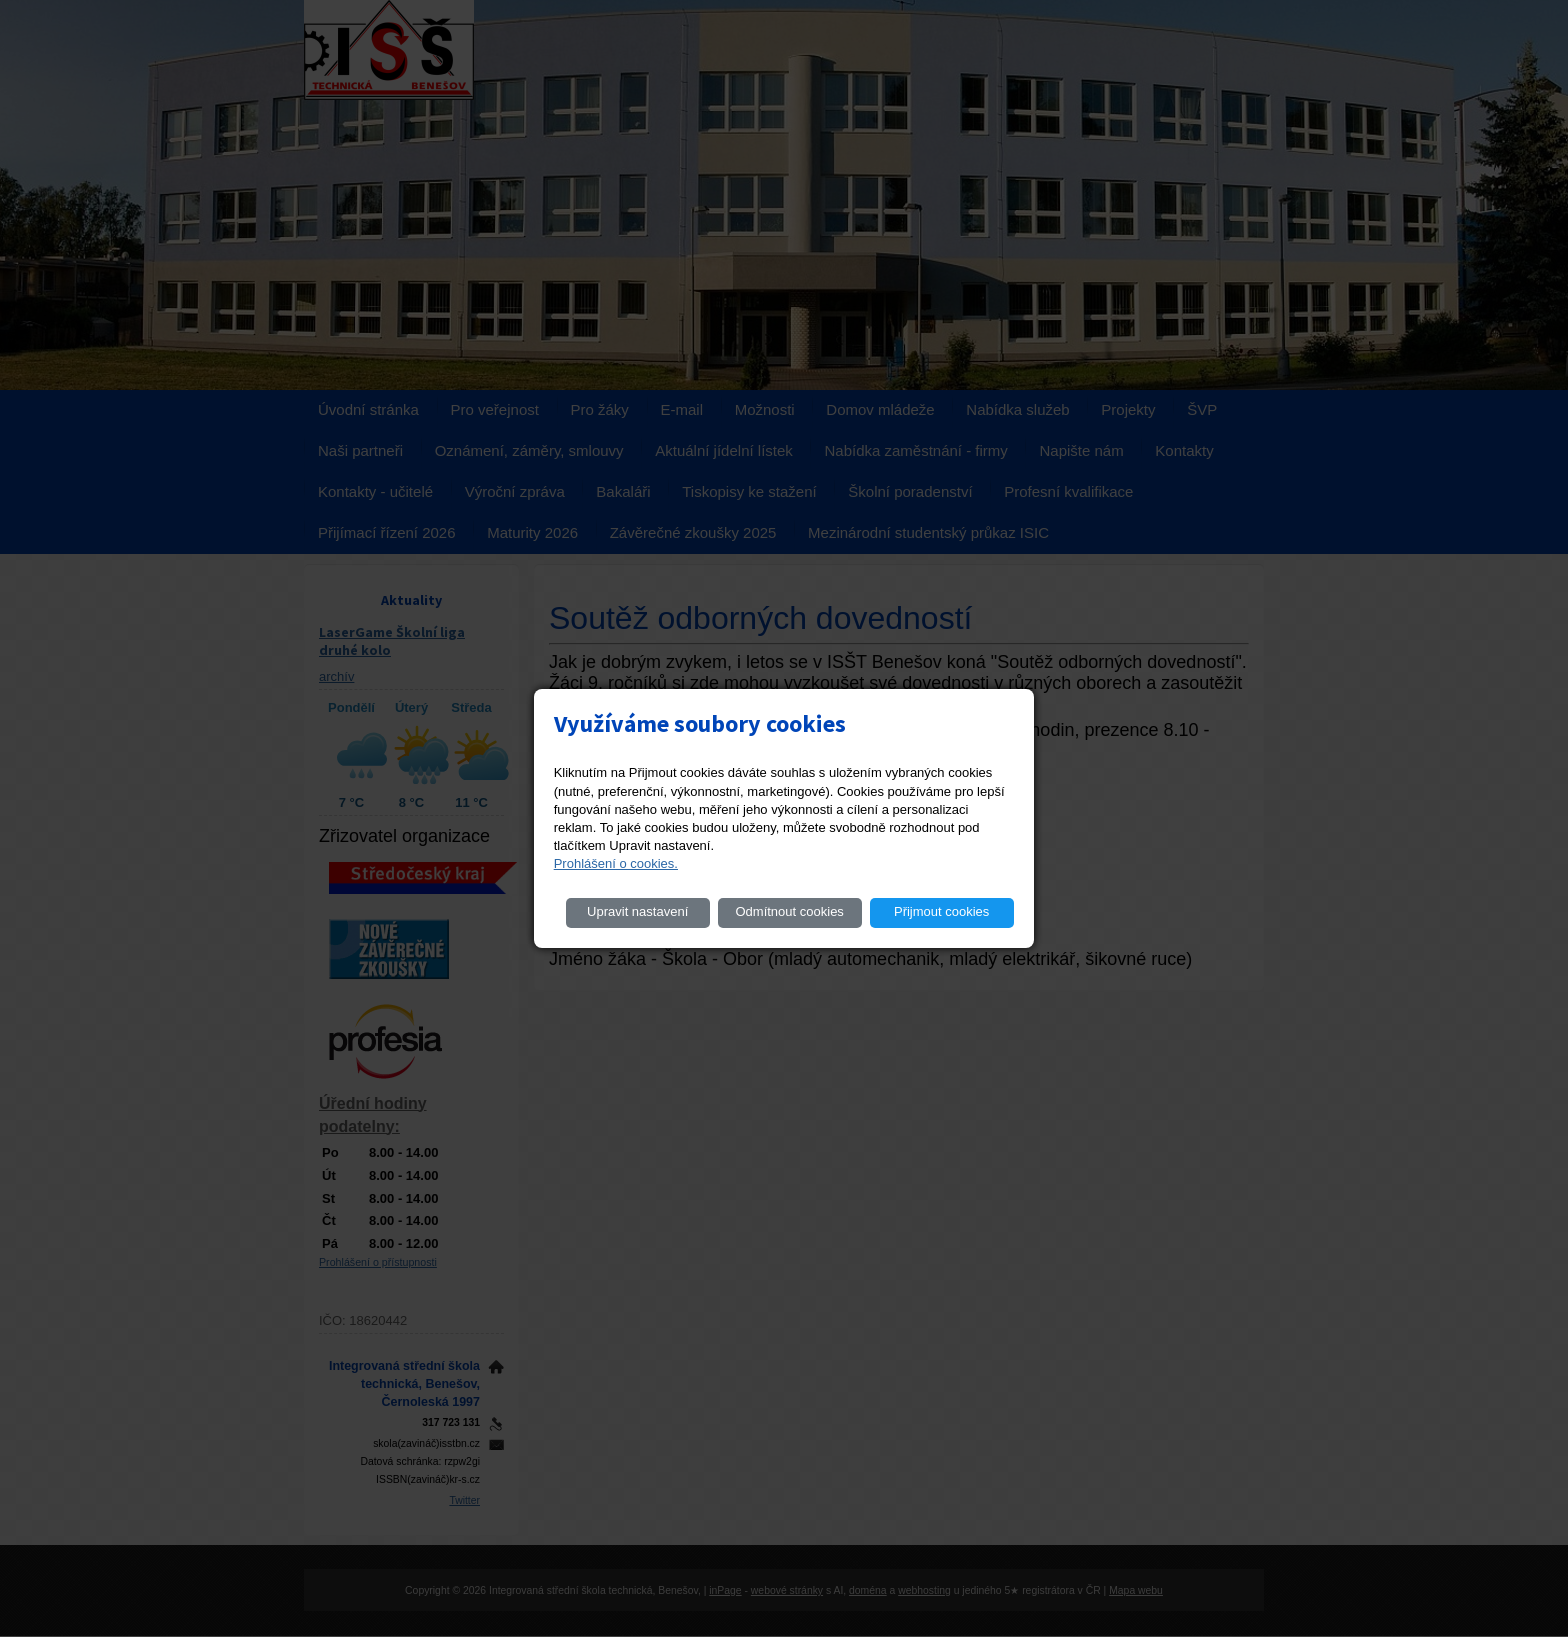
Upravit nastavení (637, 911)
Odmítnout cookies (789, 911)
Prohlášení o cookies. (616, 863)
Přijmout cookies (941, 911)
